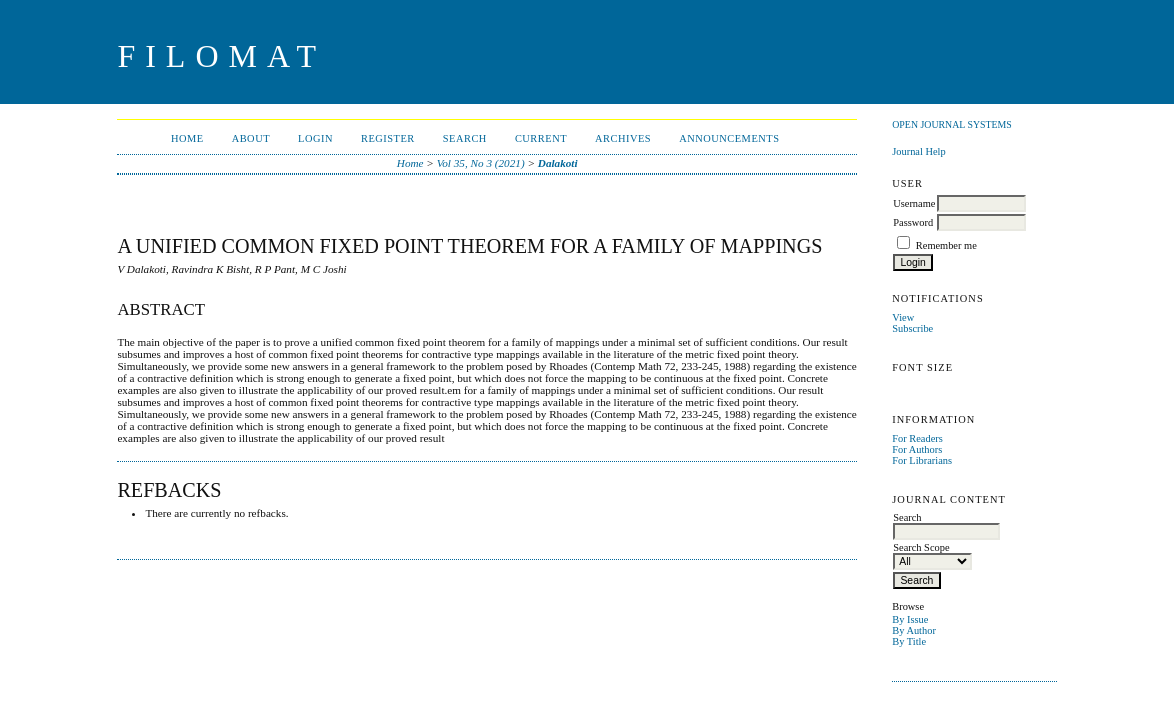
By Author (914, 630)
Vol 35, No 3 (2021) (481, 163)
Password (913, 222)
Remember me (946, 245)
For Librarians (922, 460)
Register (388, 138)
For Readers (917, 438)
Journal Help (918, 151)
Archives (623, 138)
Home (187, 138)
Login (315, 138)
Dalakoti (558, 163)
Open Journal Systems (952, 124)
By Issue (910, 619)
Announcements (729, 138)
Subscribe (912, 328)
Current (541, 138)
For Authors (917, 449)
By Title (909, 641)
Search (465, 138)
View (903, 317)
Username (914, 203)
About (251, 138)
